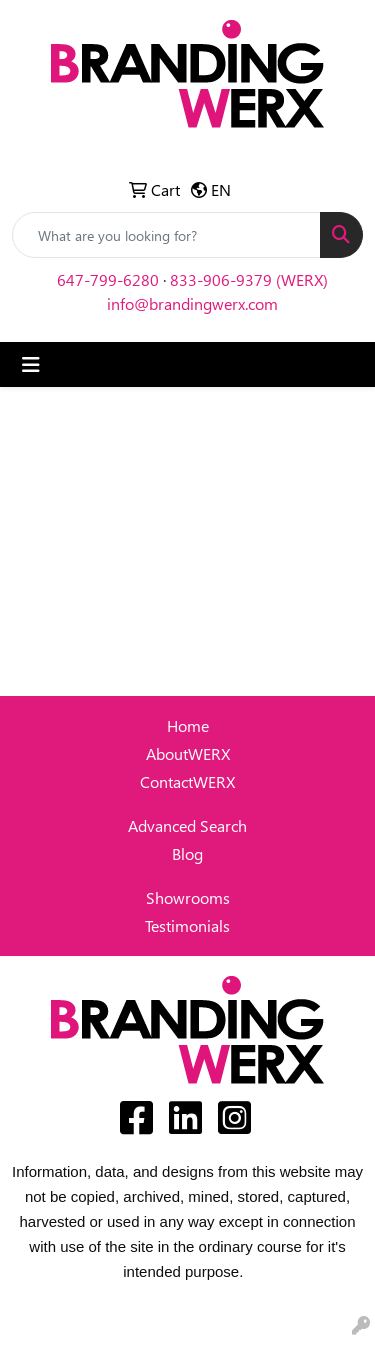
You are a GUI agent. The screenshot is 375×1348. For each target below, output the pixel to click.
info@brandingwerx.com (192, 303)
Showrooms (188, 897)
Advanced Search (187, 825)
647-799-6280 (108, 279)
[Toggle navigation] (31, 364)
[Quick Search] (166, 235)
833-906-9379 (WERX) (249, 279)
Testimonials (187, 925)
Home (188, 725)
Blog (187, 853)
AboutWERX (188, 753)
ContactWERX (187, 781)
